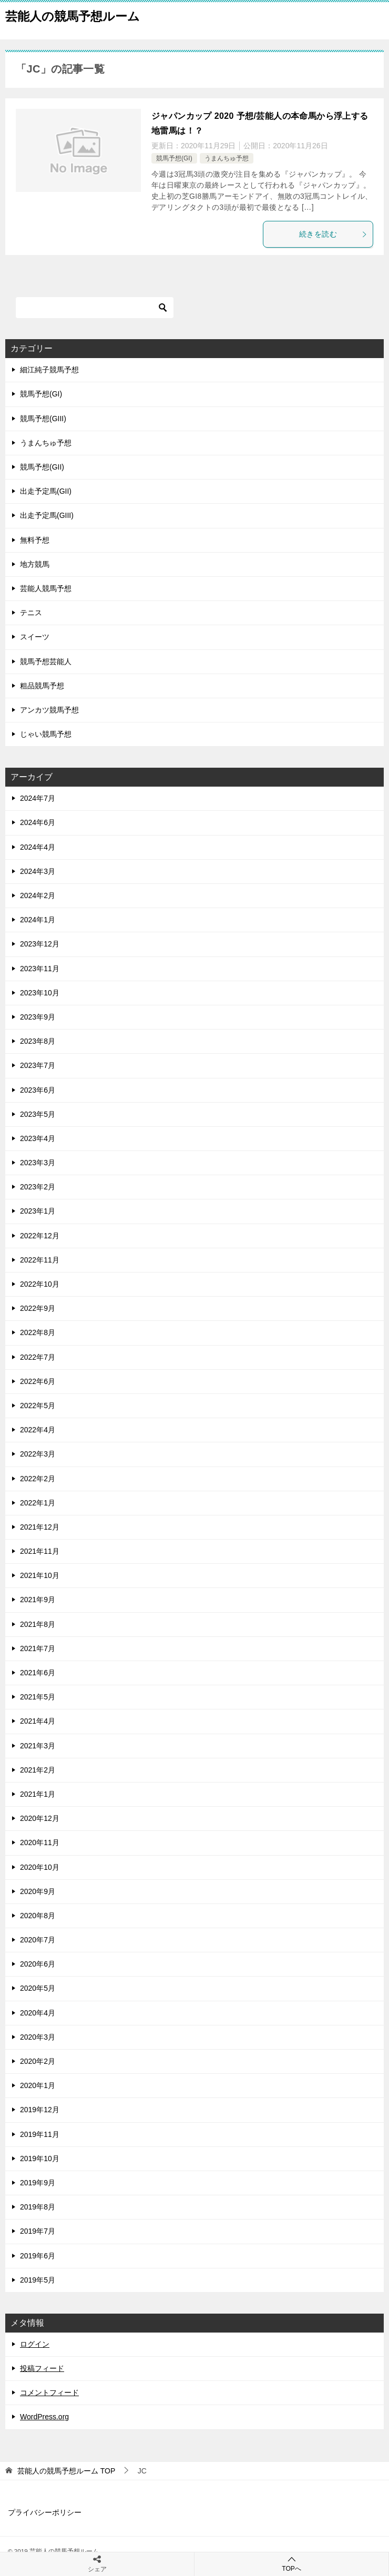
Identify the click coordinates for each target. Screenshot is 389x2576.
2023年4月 (37, 1138)
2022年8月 (37, 1332)
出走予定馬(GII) (45, 491)
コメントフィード (49, 2392)
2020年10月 (39, 1867)
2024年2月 (37, 895)
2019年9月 (37, 2182)
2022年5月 (37, 1405)
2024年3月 (37, 871)
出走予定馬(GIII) (47, 515)
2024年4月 (37, 847)
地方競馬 (34, 564)
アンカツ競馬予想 (49, 710)
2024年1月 (37, 919)
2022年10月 (39, 1284)
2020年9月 (37, 1891)
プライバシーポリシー (44, 2512)
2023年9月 (37, 1017)
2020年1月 (37, 2085)
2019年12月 (39, 2109)
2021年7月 (37, 1648)
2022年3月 (37, 1454)
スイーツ (34, 637)
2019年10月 (39, 2158)
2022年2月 (37, 1478)
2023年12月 (39, 944)
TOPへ (291, 2563)
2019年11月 (39, 2134)
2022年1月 (37, 1503)
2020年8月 (37, 1915)
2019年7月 (37, 2231)
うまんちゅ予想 (226, 158)
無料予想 (34, 540)
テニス (31, 612)
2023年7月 (37, 1065)
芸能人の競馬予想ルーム (72, 15)
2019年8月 (37, 2207)
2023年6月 (37, 1090)
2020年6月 (37, 1964)
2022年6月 (37, 1381)
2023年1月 (37, 1211)
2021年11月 (39, 1551)
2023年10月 (39, 993)
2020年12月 (39, 1818)
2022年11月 (39, 1260)
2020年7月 (37, 1940)
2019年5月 (37, 2280)
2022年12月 (39, 1235)
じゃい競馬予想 (45, 734)
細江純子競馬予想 (49, 369)
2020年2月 (37, 2061)
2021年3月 (37, 1746)
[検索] (94, 307)
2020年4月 (37, 2013)
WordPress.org (44, 2416)
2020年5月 (37, 1988)
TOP (66, 2471)
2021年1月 (37, 1794)
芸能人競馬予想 (45, 588)
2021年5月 (37, 1697)
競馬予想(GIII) (43, 418)
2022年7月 (37, 1357)
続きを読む (333, 234)
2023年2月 (37, 1187)
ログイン (34, 2344)
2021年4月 (37, 1721)
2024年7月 (37, 798)
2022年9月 (37, 1308)
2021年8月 (37, 1624)
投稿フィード (42, 2368)
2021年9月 (37, 1599)
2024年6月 (37, 822)
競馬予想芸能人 (45, 661)
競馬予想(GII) (42, 467)
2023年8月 (37, 1041)
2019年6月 (37, 2256)
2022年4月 (37, 1430)
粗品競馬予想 (42, 685)
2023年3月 (37, 1162)
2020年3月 (37, 2037)
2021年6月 (37, 1672)
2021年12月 (39, 1527)
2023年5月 (37, 1114)
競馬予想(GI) (174, 158)
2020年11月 (39, 1842)
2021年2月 (37, 1770)
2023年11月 (39, 968)
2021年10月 (39, 1575)
